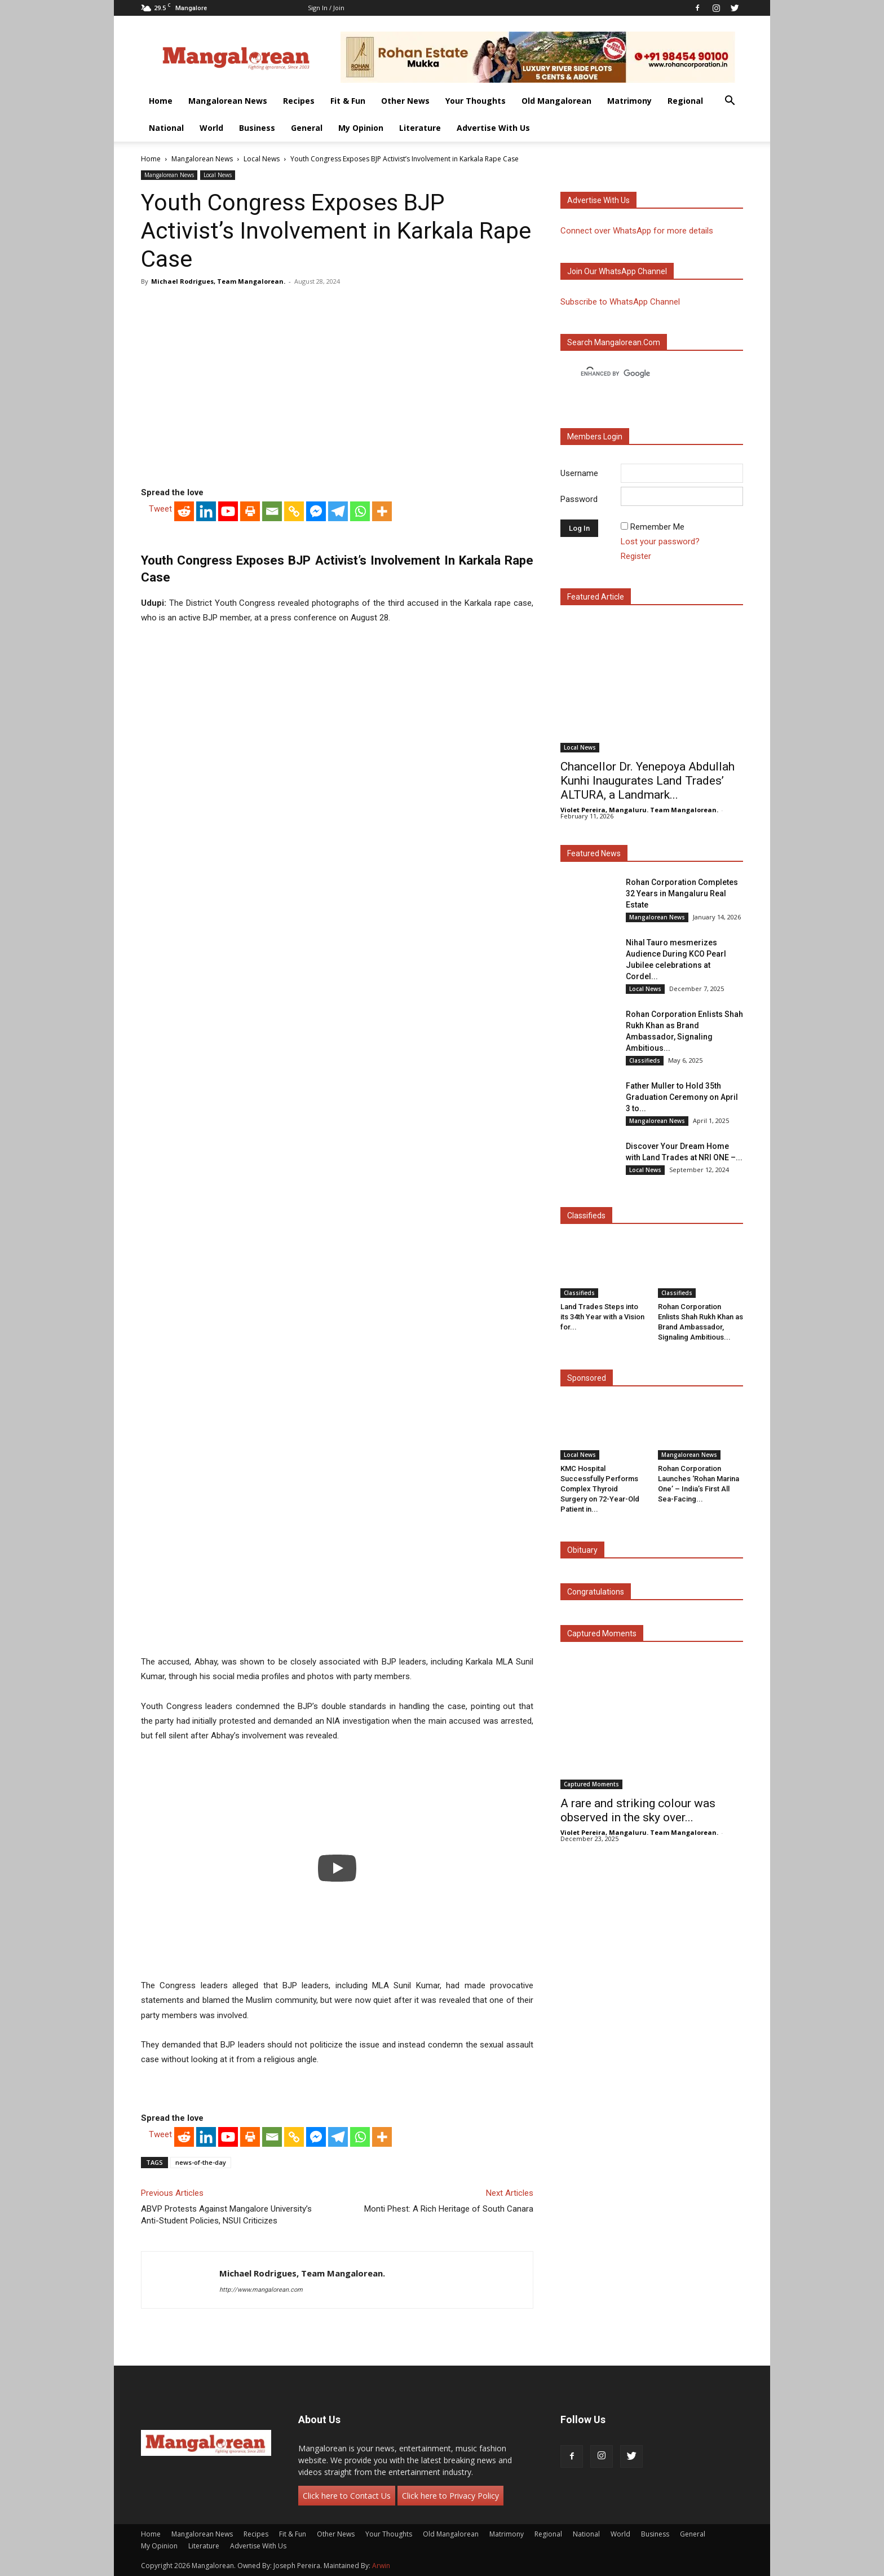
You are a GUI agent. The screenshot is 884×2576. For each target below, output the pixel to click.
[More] (382, 511)
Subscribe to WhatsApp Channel (620, 302)
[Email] (272, 511)
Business (257, 127)
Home (161, 100)
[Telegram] (338, 511)
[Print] (250, 511)
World (211, 127)
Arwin (381, 2565)
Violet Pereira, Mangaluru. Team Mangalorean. (639, 809)
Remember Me (657, 527)
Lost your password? (660, 541)
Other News (405, 100)
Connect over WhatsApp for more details (636, 231)
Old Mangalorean (556, 100)
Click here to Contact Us (347, 2495)
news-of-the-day (200, 2162)
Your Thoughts (475, 100)
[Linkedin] (206, 511)
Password (579, 499)
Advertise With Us (493, 127)
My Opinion (360, 127)
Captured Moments (602, 1633)
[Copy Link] (294, 511)
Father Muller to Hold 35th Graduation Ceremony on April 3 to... (682, 1097)
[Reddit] (184, 511)
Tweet (160, 509)
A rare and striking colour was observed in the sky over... (637, 1810)
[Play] (337, 1868)
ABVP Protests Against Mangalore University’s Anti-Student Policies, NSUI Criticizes (226, 2215)
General (306, 127)
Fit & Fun (347, 100)
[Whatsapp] (360, 511)
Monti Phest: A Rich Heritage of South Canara (448, 2209)
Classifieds (644, 1060)
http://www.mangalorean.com (261, 2289)
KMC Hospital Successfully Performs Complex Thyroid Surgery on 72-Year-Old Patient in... (599, 1488)
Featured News (594, 853)
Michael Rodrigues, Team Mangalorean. (218, 281)
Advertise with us (598, 200)
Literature (420, 127)
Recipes (299, 100)
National (166, 127)
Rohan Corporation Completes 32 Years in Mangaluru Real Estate (682, 893)
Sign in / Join (326, 7)
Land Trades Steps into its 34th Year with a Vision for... (602, 1316)
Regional (685, 100)
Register (636, 556)
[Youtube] (228, 511)
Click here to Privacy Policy (450, 2495)
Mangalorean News (227, 100)
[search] (641, 373)
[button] (729, 101)
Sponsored (586, 1377)
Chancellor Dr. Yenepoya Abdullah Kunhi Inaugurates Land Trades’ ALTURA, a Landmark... (647, 781)
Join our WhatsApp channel (617, 271)
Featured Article (595, 596)
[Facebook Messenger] (316, 511)
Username (579, 473)
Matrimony (629, 100)
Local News (262, 159)
